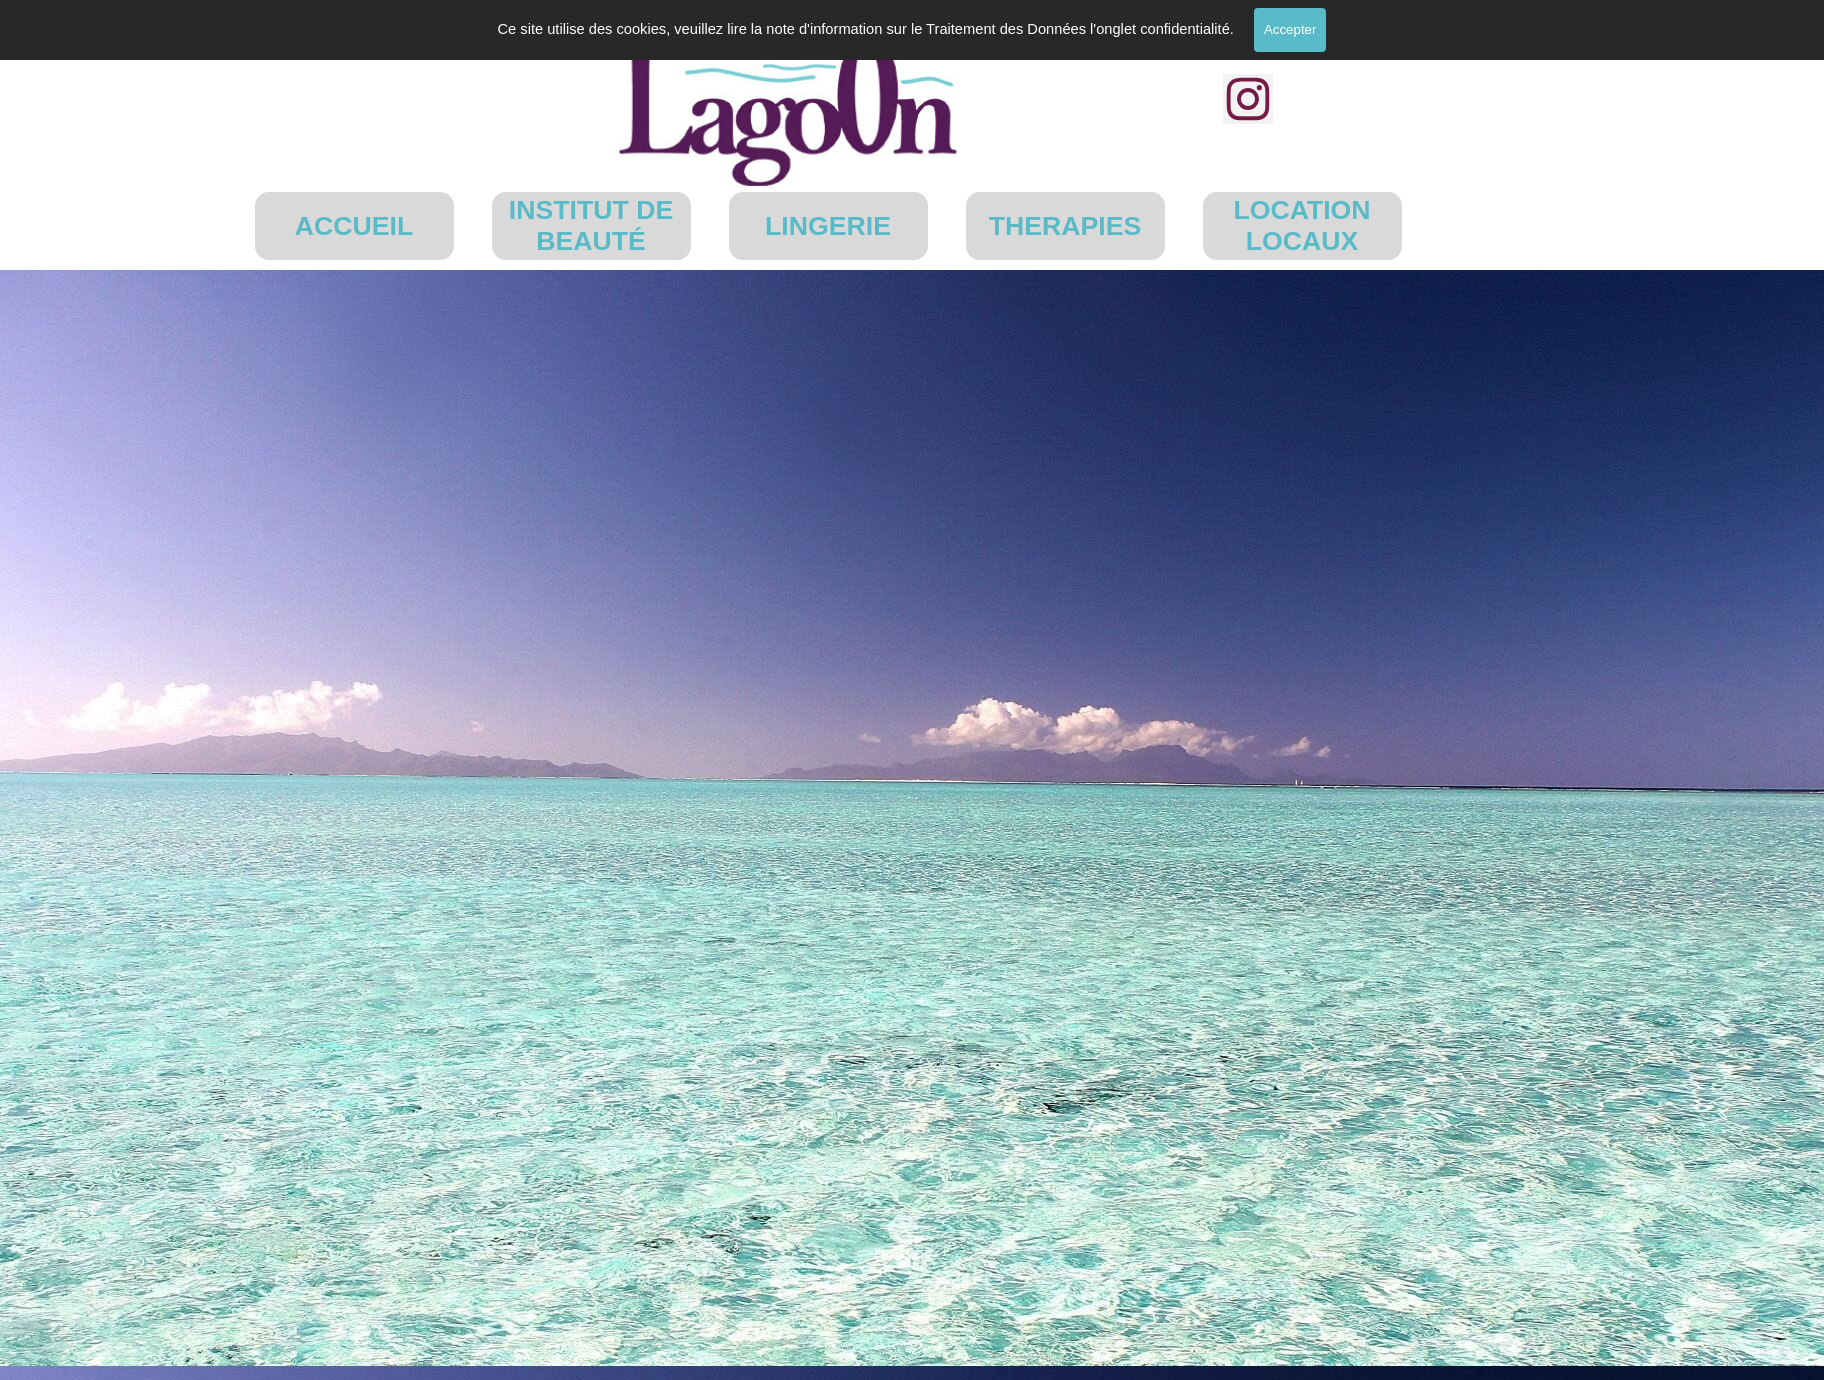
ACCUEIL (354, 226)
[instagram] (1248, 99)
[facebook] (1248, 32)
